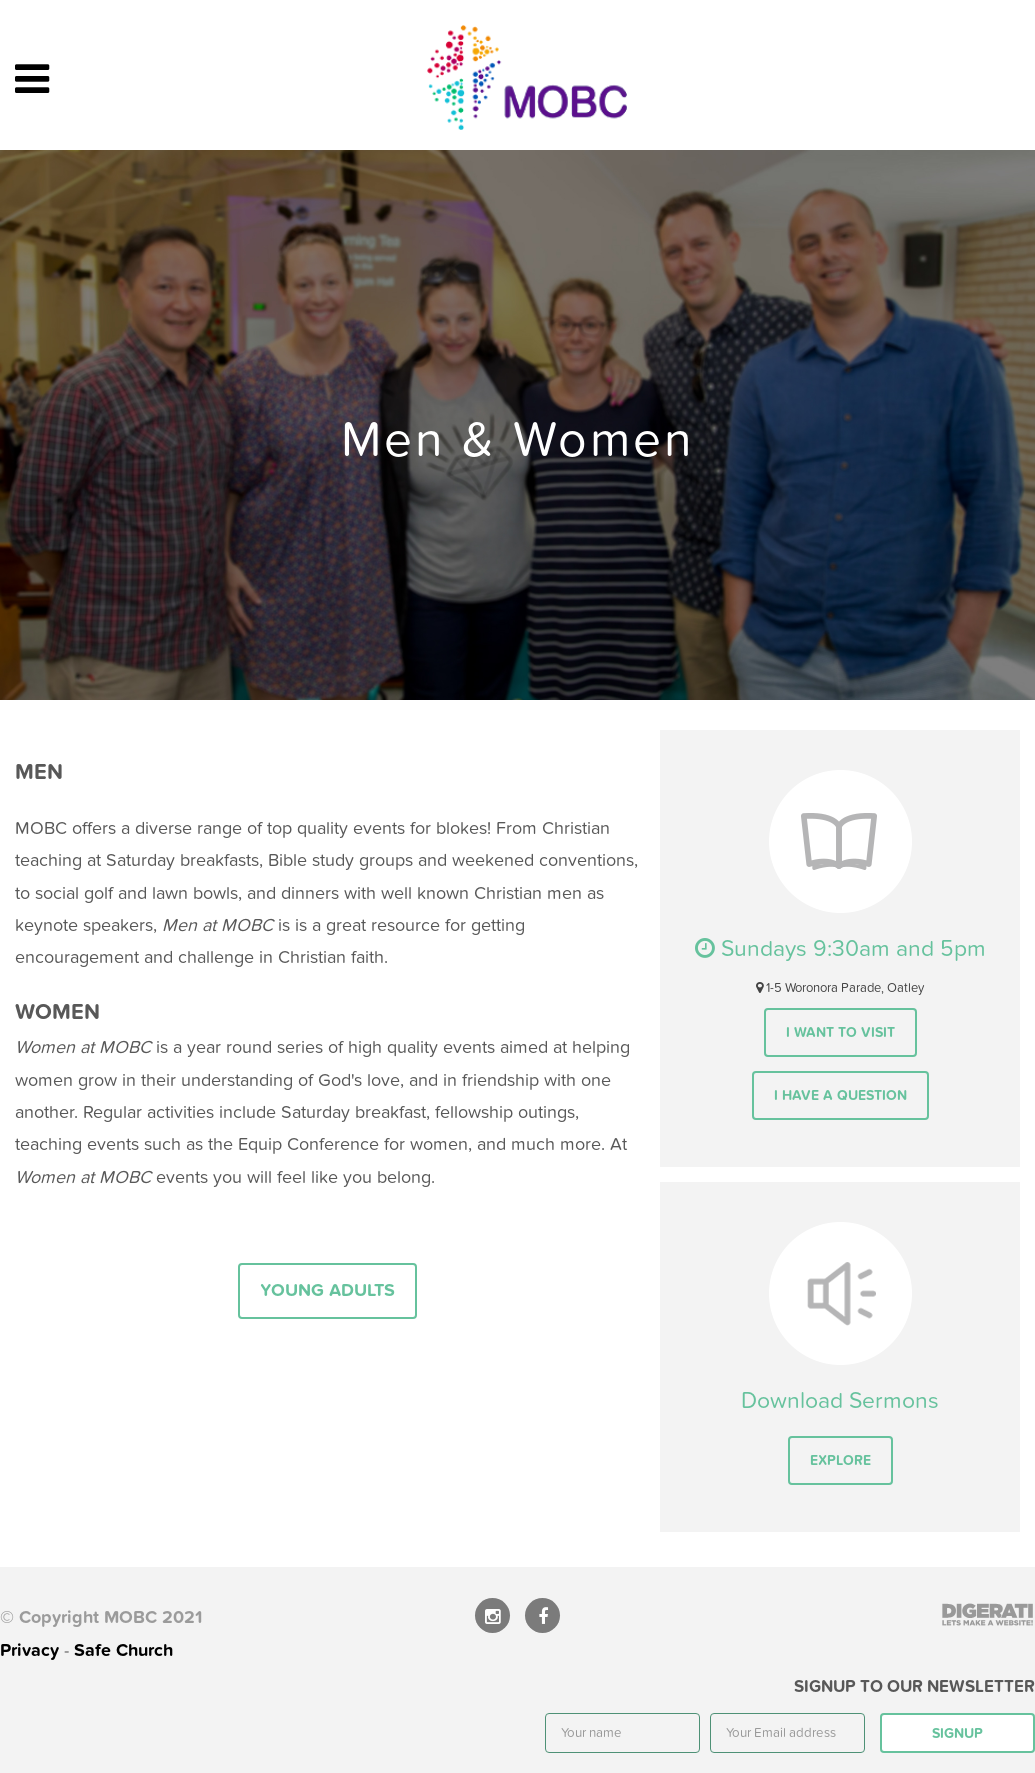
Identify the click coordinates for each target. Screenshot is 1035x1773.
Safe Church (123, 1650)
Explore (840, 1460)
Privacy (29, 1650)
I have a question (840, 1095)
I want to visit (840, 1032)
